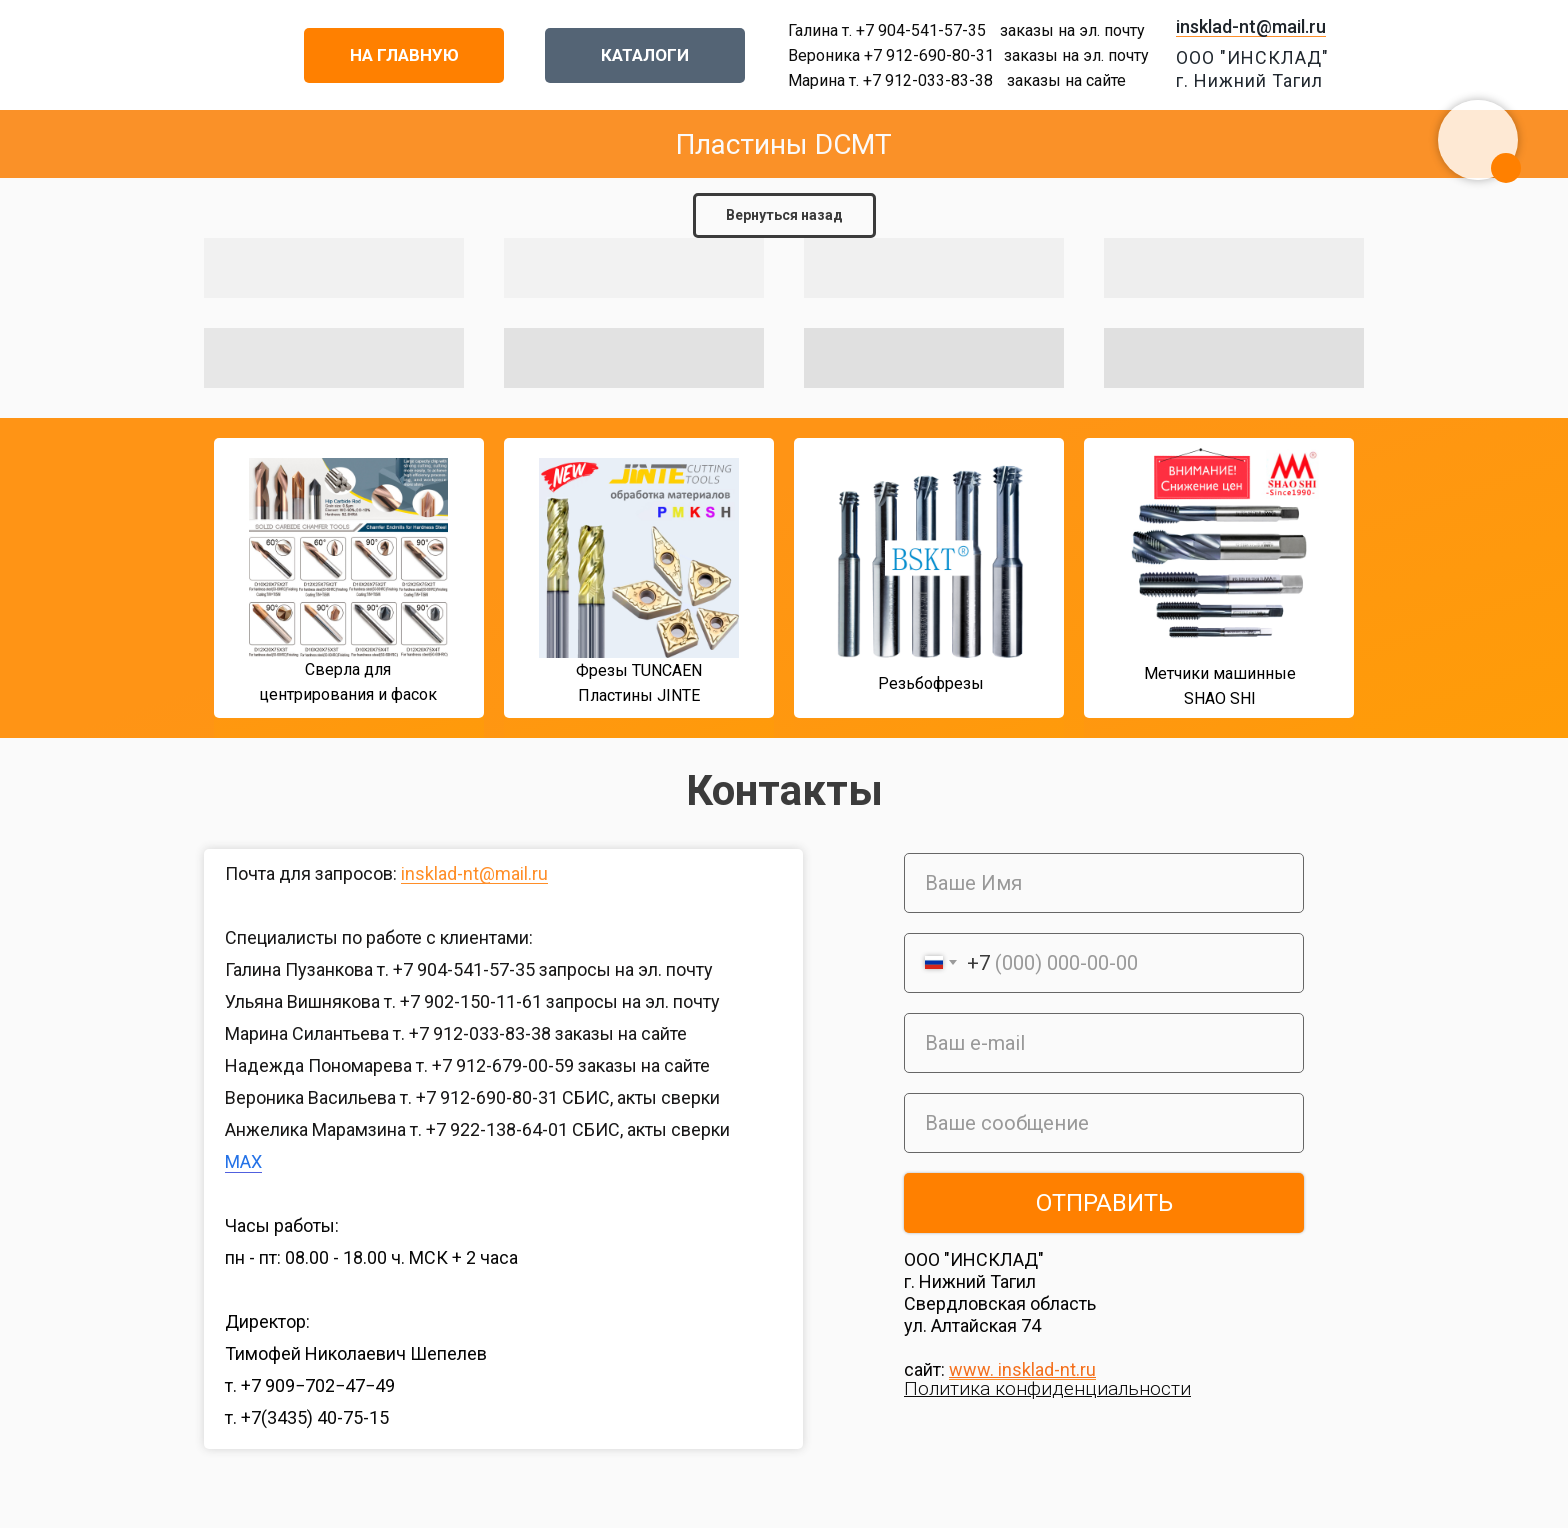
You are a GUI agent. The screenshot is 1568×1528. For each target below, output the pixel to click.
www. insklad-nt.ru (1022, 1369)
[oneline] (1104, 1123)
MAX (243, 1161)
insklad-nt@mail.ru (1251, 26)
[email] (1104, 1043)
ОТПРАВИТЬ (1104, 1203)
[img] (177, 583)
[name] (1104, 883)
